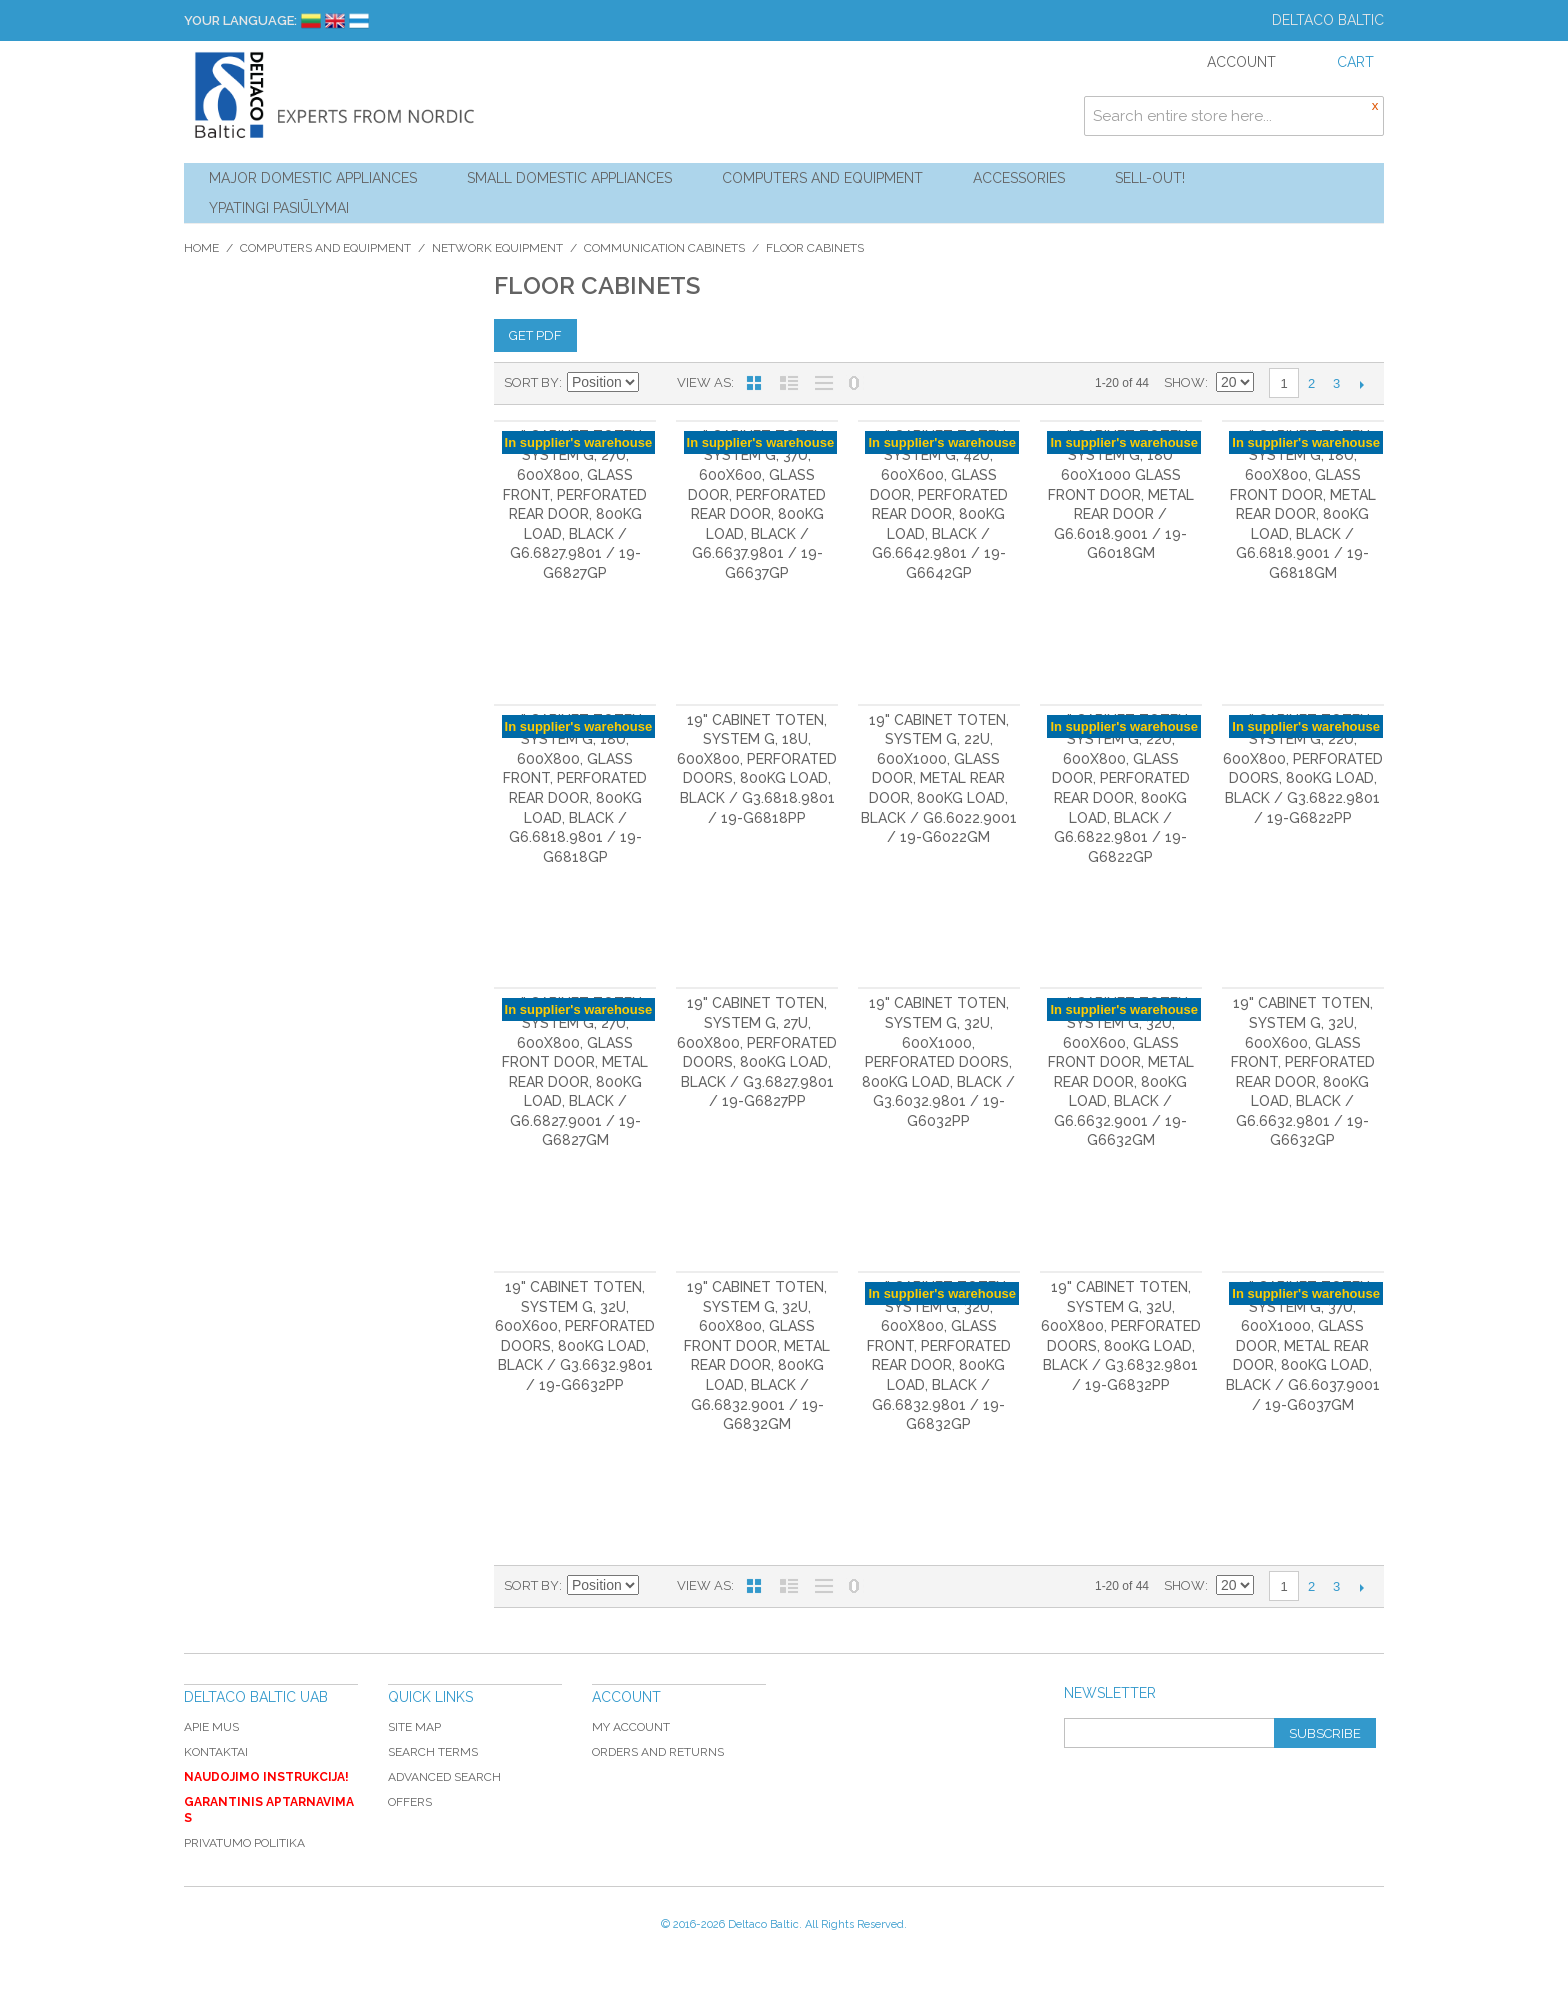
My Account (631, 1727)
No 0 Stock (854, 383)
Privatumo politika (244, 1843)
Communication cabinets (664, 248)
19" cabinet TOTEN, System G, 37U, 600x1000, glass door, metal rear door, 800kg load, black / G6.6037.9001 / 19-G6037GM (1303, 1346)
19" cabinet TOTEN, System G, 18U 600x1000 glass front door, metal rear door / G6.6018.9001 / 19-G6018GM (1121, 495)
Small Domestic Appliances (569, 178)
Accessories (1019, 178)
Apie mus (211, 1727)
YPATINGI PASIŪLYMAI (279, 208)
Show (1184, 382)
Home (201, 248)
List (789, 383)
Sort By (531, 382)
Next (1361, 384)
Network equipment (497, 248)
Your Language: (240, 20)
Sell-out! (1150, 178)
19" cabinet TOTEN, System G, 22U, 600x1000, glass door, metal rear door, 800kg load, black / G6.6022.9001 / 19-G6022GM (939, 779)
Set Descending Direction (657, 383)
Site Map (414, 1727)
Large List (824, 383)
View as (704, 382)
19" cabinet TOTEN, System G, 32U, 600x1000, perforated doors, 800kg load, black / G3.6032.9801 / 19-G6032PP (938, 1062)
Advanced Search (444, 1777)
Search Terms (433, 1752)
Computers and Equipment (822, 178)
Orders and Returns (658, 1752)
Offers (410, 1802)
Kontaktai (216, 1752)
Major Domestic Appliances (313, 178)
